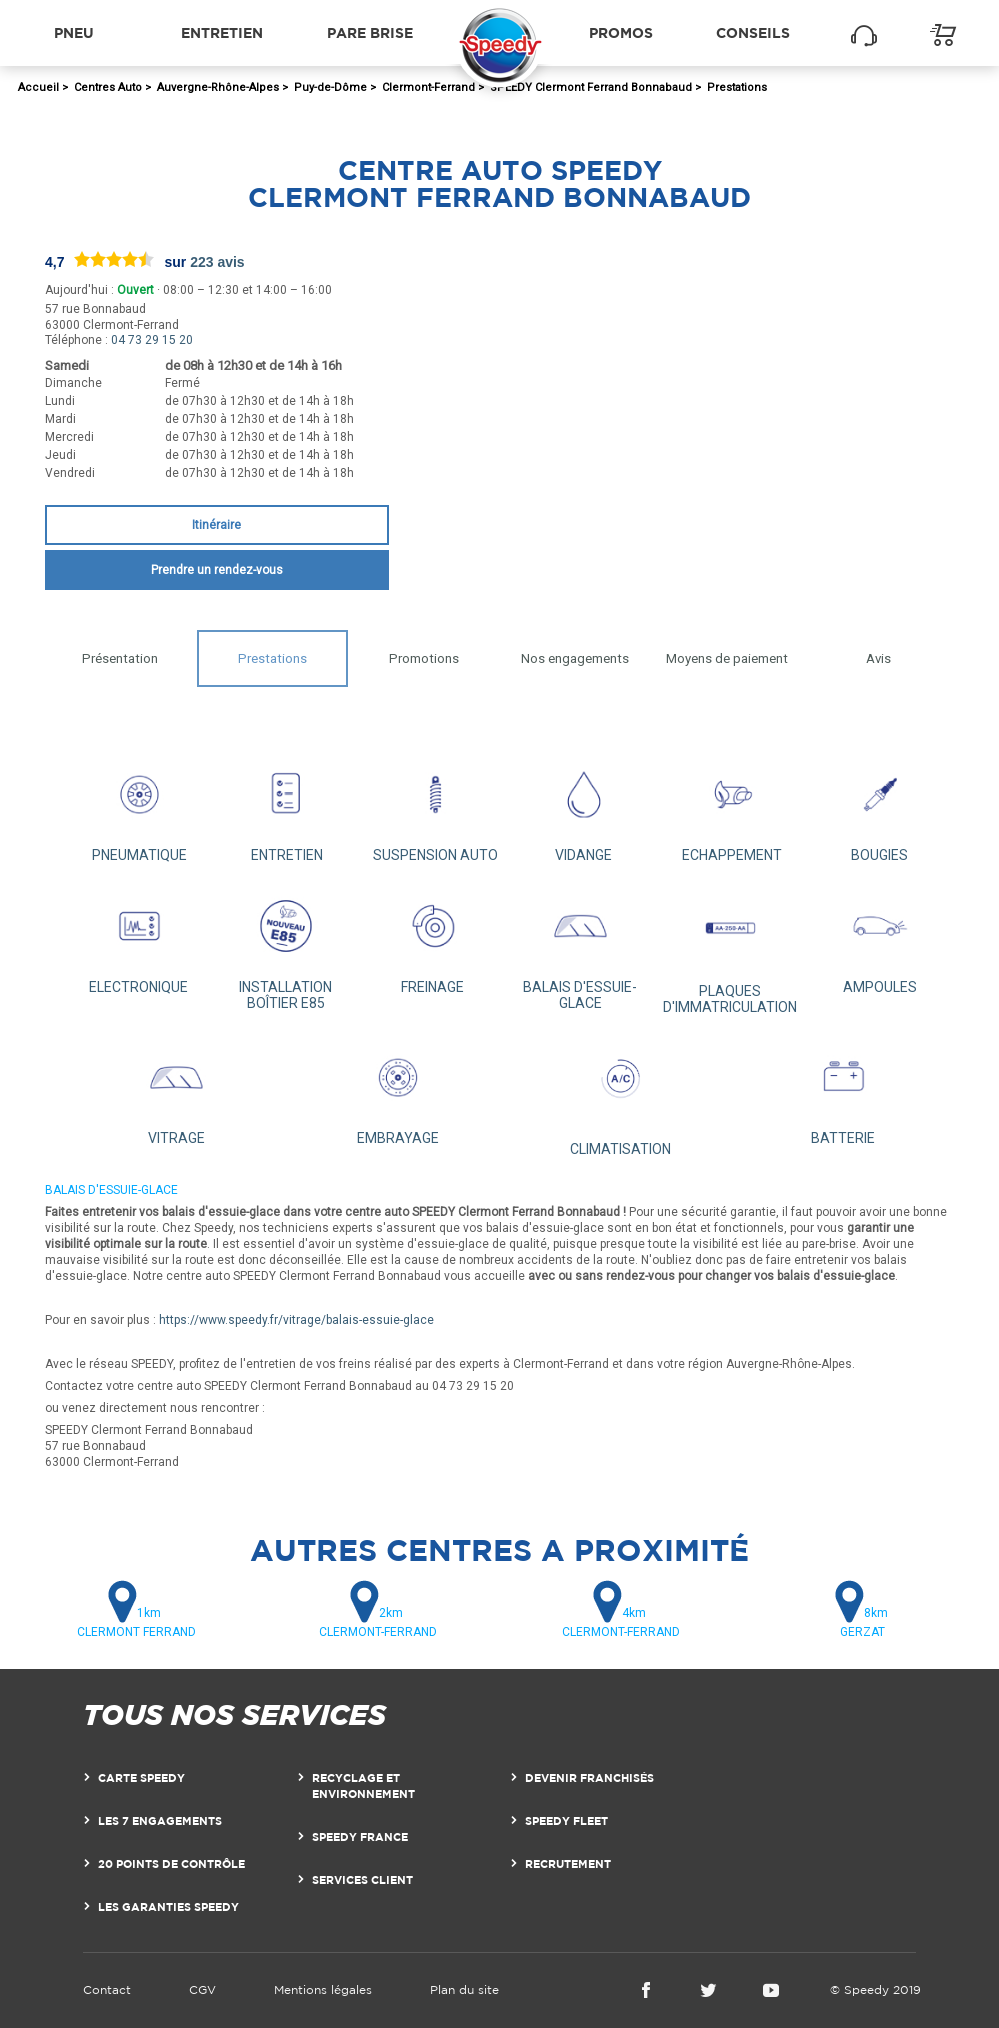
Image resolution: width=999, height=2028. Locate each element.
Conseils (753, 32)
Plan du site (464, 1989)
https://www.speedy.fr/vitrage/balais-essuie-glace (296, 1320)
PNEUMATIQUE (139, 807)
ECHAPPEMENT (732, 807)
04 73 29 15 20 (152, 340)
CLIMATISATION (621, 1096)
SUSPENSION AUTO (435, 807)
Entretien (222, 32)
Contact (107, 1989)
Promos (621, 32)
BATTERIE (843, 1090)
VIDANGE (583, 807)
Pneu (74, 32)
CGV (202, 1989)
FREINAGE (433, 938)
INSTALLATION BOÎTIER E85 (286, 946)
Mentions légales (323, 1989)
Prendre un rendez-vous (217, 570)
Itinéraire (216, 525)
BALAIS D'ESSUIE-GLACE (580, 946)
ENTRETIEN (287, 807)
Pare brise (370, 32)
